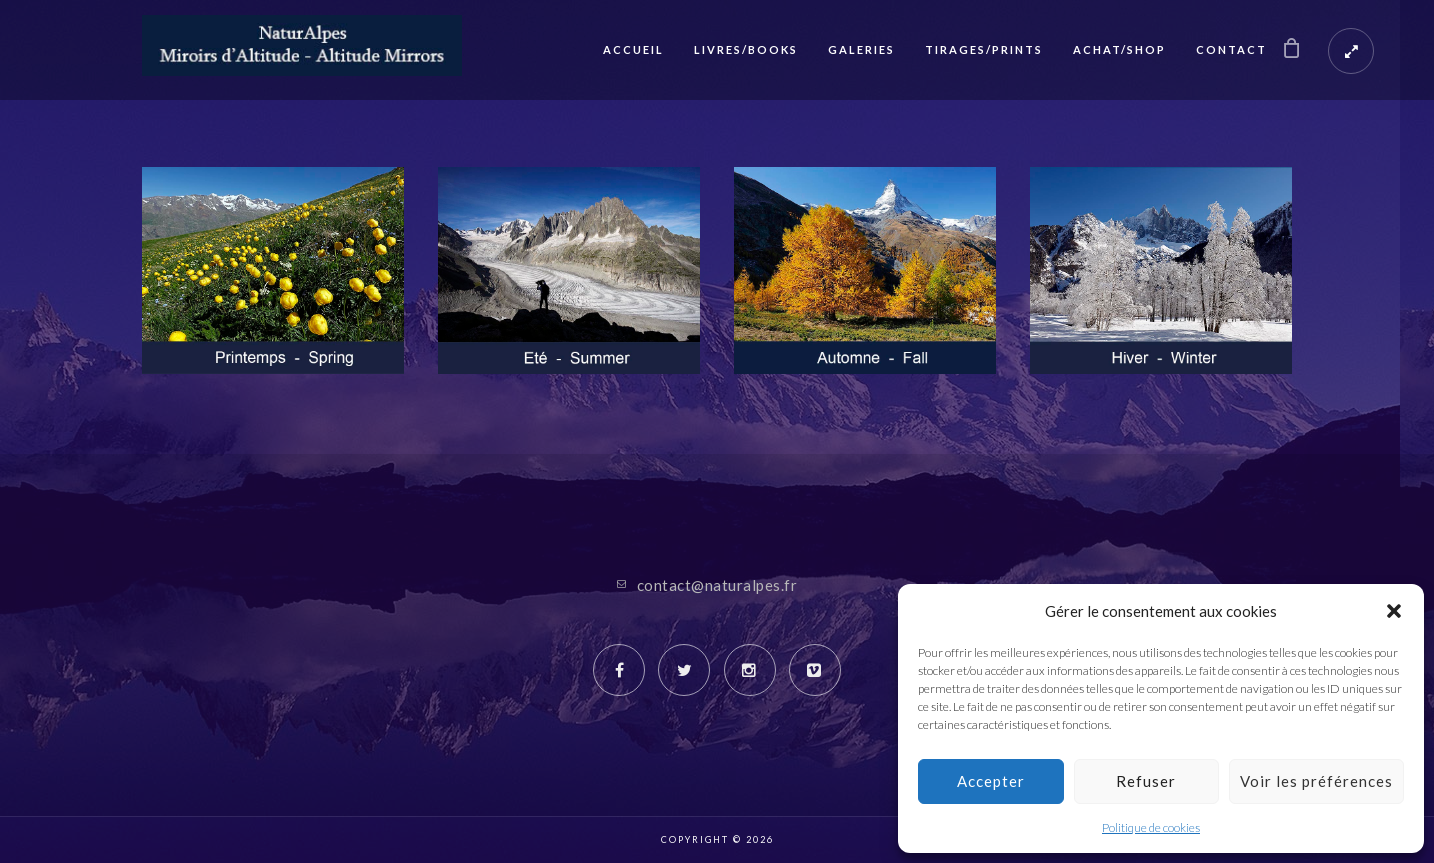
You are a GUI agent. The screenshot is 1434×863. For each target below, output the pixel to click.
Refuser (1146, 781)
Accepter (991, 781)
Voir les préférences (1316, 781)
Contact (1231, 49)
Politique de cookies (1151, 827)
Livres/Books (746, 49)
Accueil (633, 49)
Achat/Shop (1119, 49)
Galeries (861, 49)
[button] (1394, 611)
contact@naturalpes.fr (717, 585)
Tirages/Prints (984, 49)
